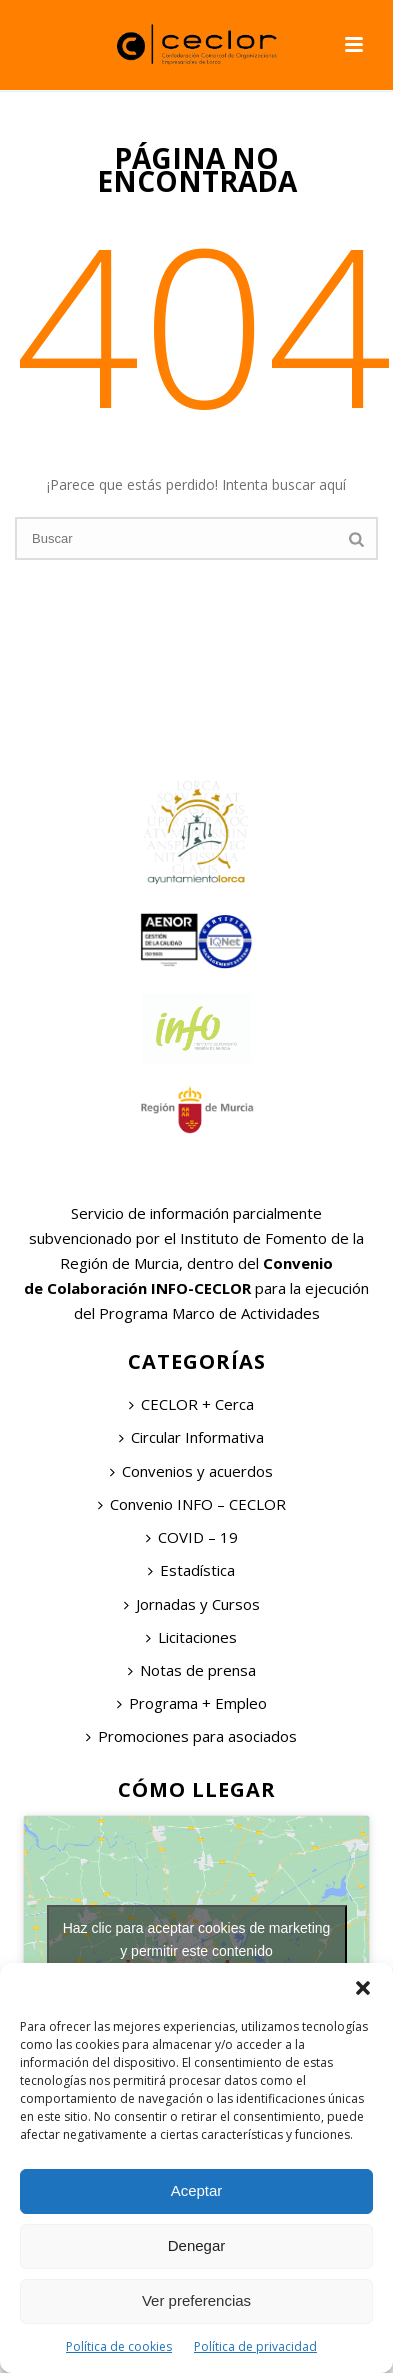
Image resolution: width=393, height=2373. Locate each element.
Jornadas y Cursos (192, 1604)
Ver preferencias (196, 2300)
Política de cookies (119, 2346)
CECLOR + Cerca (191, 1404)
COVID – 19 (192, 1537)
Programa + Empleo (192, 1703)
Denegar (197, 2245)
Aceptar (197, 2190)
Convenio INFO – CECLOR (192, 1504)
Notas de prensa (192, 1670)
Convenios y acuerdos (191, 1471)
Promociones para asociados (191, 1736)
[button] (363, 1988)
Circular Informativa (191, 1437)
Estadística (191, 1570)
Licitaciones (191, 1637)
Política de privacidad (255, 2346)
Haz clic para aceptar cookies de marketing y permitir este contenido (197, 1939)
